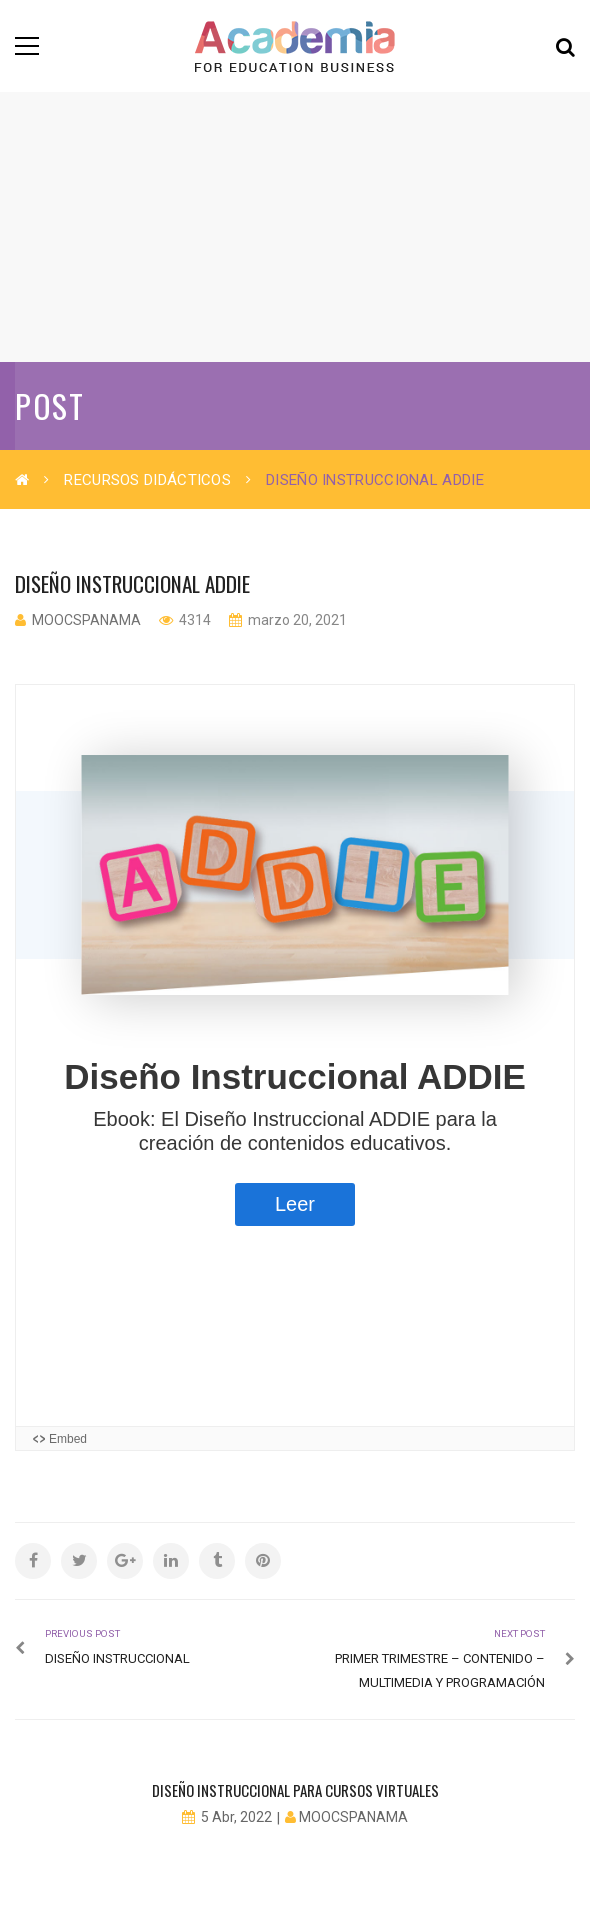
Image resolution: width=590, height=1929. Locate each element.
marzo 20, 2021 (296, 620)
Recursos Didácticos (147, 480)
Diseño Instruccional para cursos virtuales (295, 1790)
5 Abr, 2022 (236, 1817)
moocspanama (86, 620)
